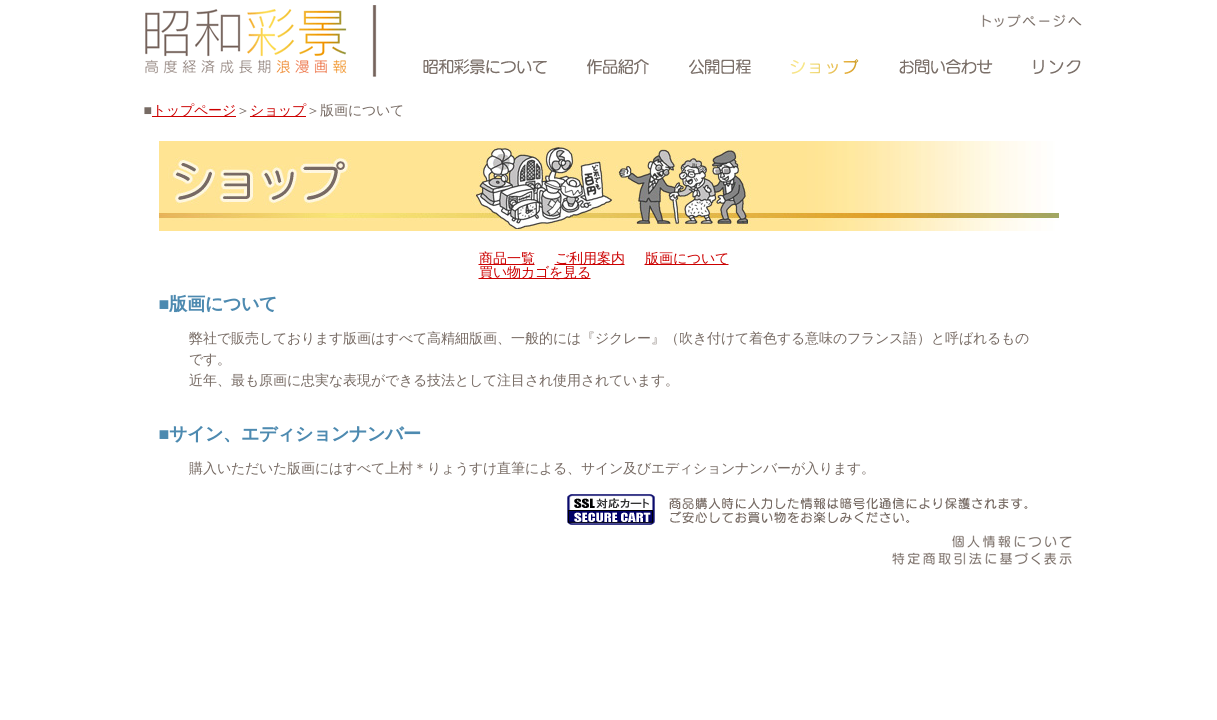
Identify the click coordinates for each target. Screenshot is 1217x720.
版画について (687, 258)
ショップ (278, 110)
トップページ (194, 110)
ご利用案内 (590, 258)
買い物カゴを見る (535, 272)
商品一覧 (507, 258)
